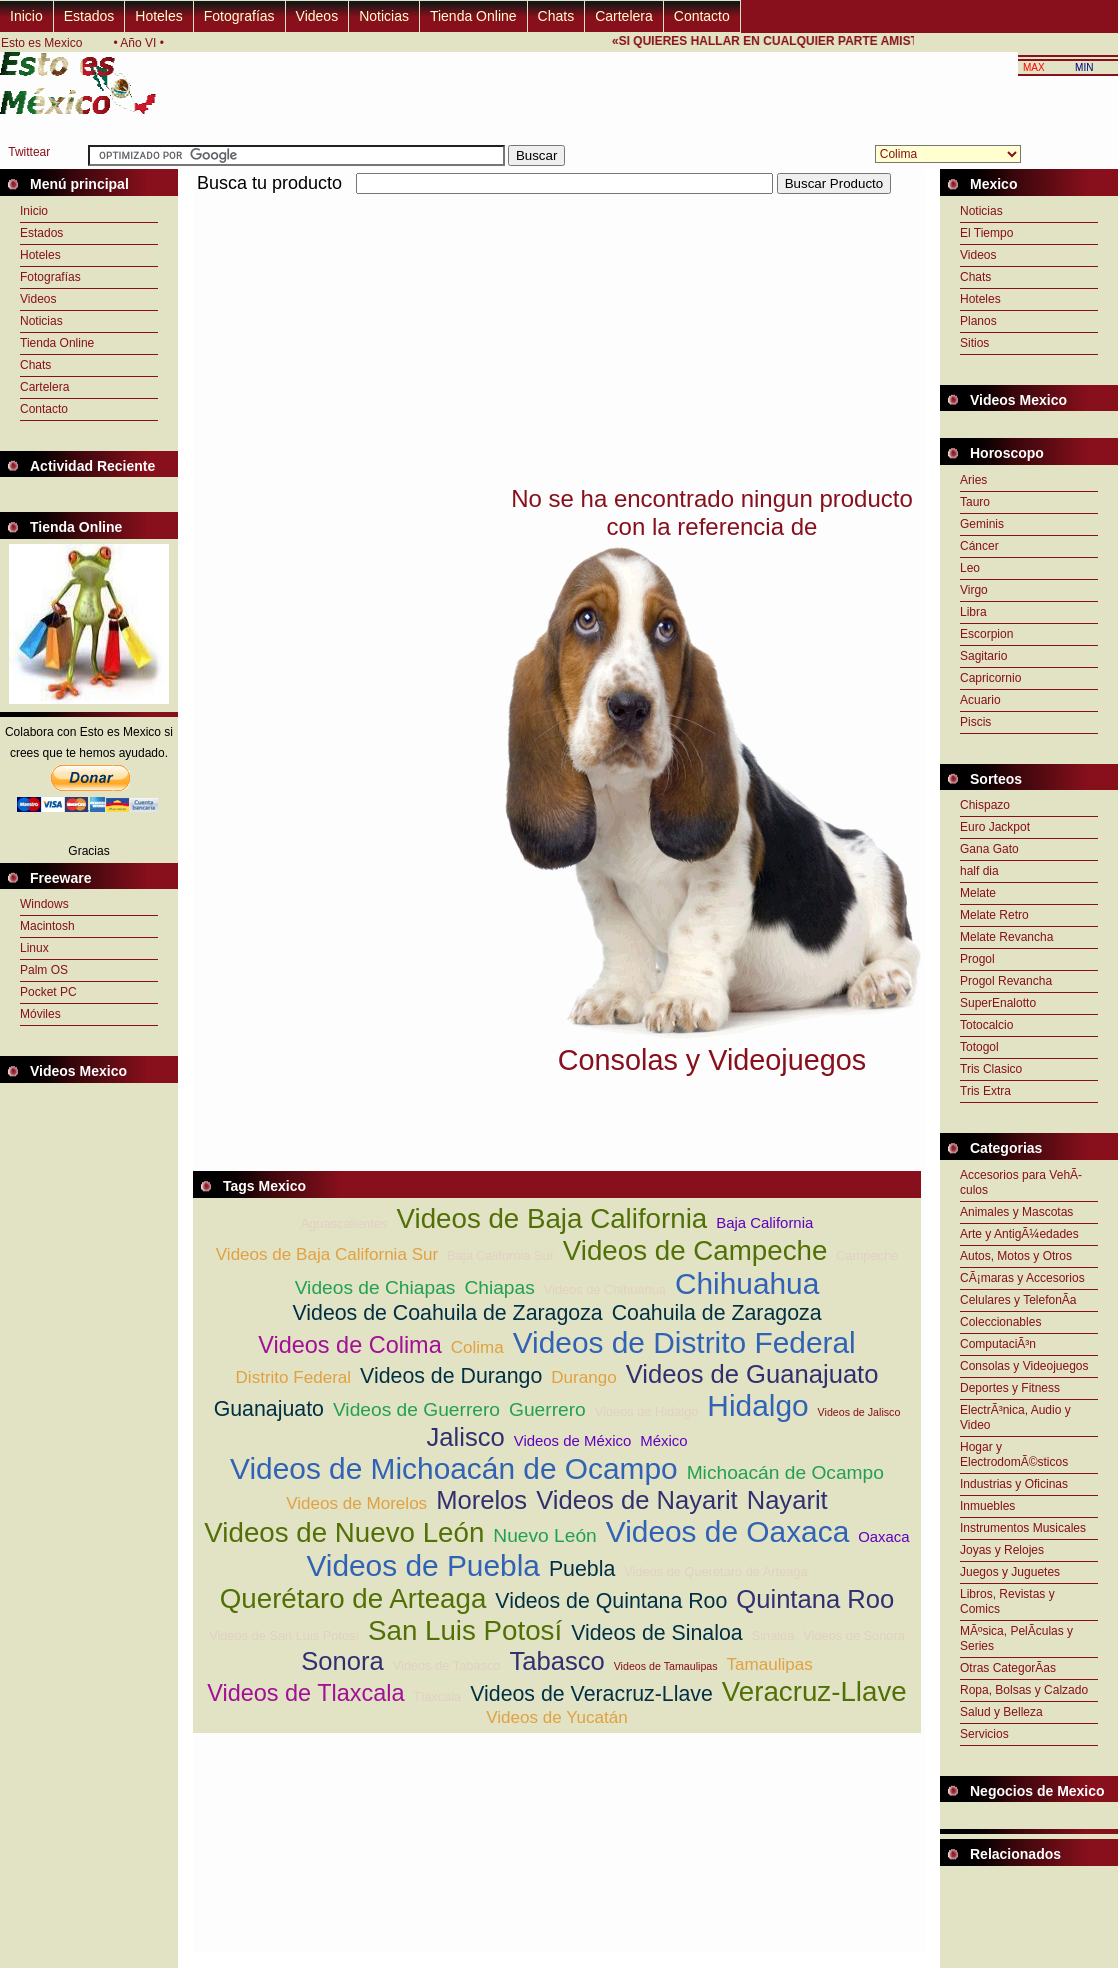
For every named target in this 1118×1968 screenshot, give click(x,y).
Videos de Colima (349, 1345)
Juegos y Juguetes (1010, 1572)
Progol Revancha (1006, 981)
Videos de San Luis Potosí (284, 1635)
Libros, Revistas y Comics (1007, 1601)
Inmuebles (987, 1506)
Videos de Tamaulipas (666, 1666)
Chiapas (499, 1287)
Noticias (384, 16)
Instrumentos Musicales (1023, 1528)
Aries (973, 480)
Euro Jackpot (995, 827)
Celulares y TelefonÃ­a (1018, 1300)
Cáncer (979, 546)
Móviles (40, 1014)
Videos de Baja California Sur (327, 1254)
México (663, 1440)
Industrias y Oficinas (1014, 1484)
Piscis (975, 722)
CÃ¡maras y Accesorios (1022, 1278)
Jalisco (466, 1437)
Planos (978, 321)
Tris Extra (985, 1091)
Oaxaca (883, 1536)
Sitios (974, 343)
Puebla (582, 1569)
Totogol (979, 1047)
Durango (583, 1377)
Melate (978, 893)
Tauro (975, 502)
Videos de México (573, 1440)
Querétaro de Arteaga (353, 1598)
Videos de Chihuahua (605, 1289)
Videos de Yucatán (557, 1717)
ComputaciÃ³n (998, 1344)
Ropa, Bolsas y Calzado (1024, 1690)
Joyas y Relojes (1002, 1550)
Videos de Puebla (423, 1565)
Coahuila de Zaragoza (717, 1313)
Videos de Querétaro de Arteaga (715, 1571)
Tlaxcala (438, 1696)
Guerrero (547, 1409)
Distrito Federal (294, 1377)
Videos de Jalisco (859, 1412)
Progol (977, 959)
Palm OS (44, 970)
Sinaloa (773, 1635)
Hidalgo (757, 1405)
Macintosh (47, 926)
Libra (973, 612)
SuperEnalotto (998, 1003)
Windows (44, 904)
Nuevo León (544, 1535)
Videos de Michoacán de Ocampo (454, 1468)
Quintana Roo (815, 1599)
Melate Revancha (1006, 937)
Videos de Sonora (854, 1635)
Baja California (764, 1222)
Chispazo (985, 805)
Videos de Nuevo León (344, 1532)
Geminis (982, 524)
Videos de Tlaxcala (305, 1693)
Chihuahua (747, 1283)
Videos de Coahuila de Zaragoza (447, 1313)
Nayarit (787, 1500)
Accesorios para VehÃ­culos (1021, 1182)
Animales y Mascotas (1016, 1212)
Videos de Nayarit (637, 1500)
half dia (979, 871)
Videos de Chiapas (375, 1287)
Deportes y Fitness (1010, 1388)
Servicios (984, 1734)
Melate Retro (994, 915)
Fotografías (239, 16)
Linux (34, 948)
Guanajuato (269, 1409)
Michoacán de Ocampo (785, 1472)
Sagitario (983, 656)
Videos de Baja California (551, 1218)
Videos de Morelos (356, 1503)
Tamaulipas (770, 1664)
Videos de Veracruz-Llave (591, 1694)
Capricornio (990, 678)
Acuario (980, 700)
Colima (477, 1347)
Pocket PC (48, 992)
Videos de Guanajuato (752, 1374)
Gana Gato (989, 849)
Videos (317, 16)
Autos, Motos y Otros (1016, 1256)
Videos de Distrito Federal (684, 1342)
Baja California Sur (500, 1255)
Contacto (702, 16)
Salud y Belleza (1001, 1712)
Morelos (481, 1500)
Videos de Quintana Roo (611, 1601)
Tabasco (556, 1661)
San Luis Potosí (465, 1630)
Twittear (29, 152)
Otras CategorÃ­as (1008, 1668)
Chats (556, 16)
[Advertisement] (427, 338)
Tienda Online (473, 16)
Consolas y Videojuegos (1024, 1366)
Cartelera (624, 16)
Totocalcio (986, 1025)
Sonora (342, 1661)
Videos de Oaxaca (727, 1531)
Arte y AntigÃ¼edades (1019, 1234)
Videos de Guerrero (416, 1409)
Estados (89, 16)
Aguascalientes (344, 1223)
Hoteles (158, 16)
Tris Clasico (991, 1069)
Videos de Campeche (695, 1250)
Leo (970, 568)
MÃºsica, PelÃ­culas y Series (1016, 1638)
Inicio (26, 16)
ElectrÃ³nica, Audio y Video (1015, 1417)
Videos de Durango (451, 1376)
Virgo (974, 590)
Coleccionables (1000, 1322)
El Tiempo (986, 233)
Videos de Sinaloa (657, 1633)
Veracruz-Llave (814, 1691)
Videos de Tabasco (447, 1665)
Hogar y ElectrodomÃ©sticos (1014, 1454)
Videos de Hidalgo (647, 1411)
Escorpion (986, 634)
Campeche (867, 1255)
